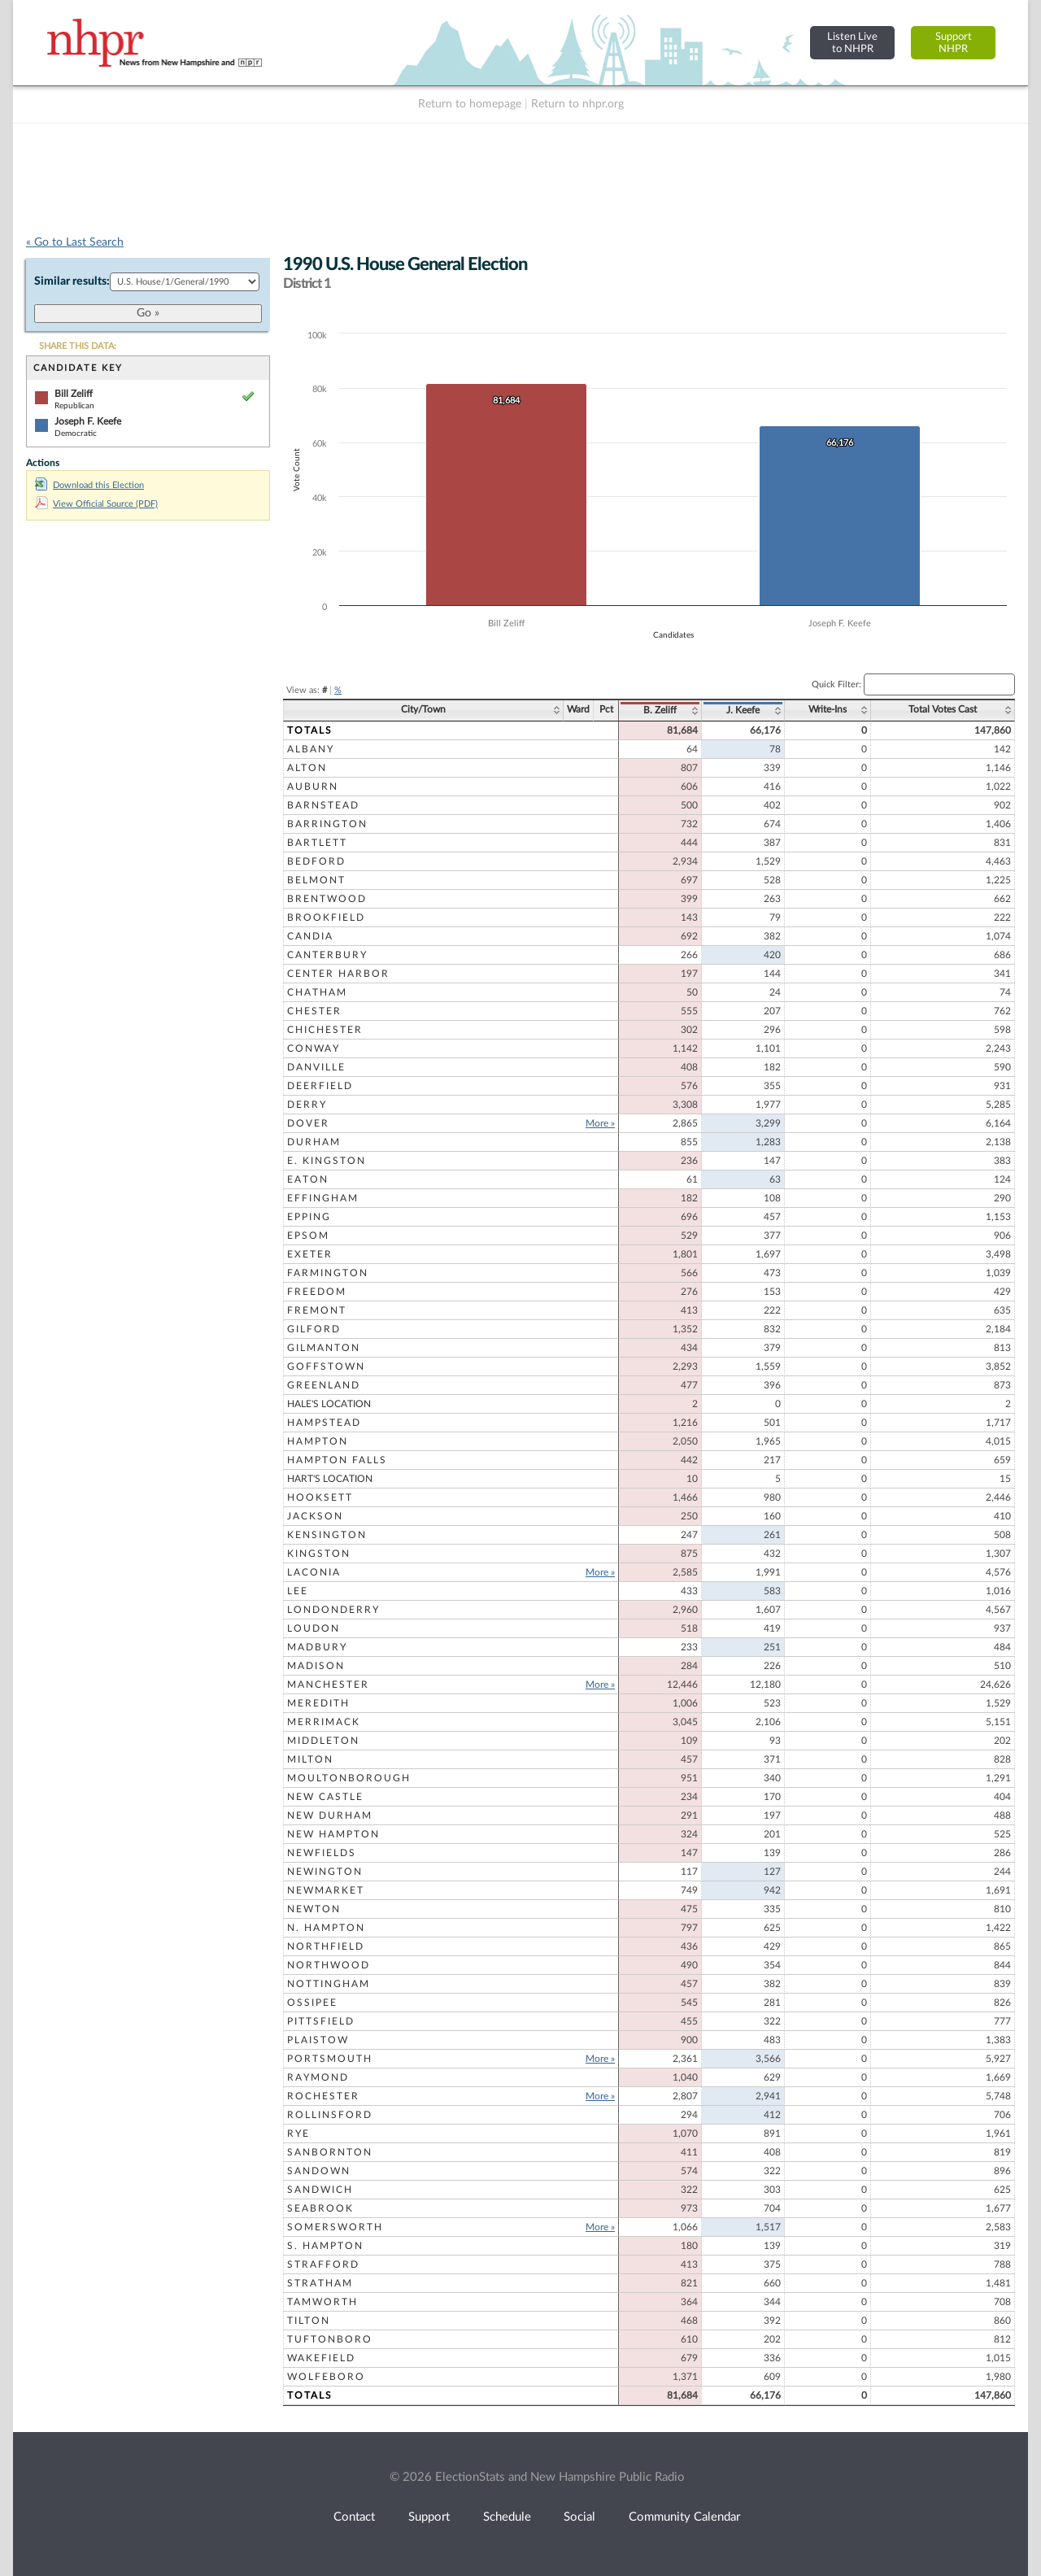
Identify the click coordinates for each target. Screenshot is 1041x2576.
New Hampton (333, 1834)
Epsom (308, 1235)
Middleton (323, 1741)
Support (429, 2517)
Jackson (315, 1516)
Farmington (327, 1273)
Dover (308, 1123)
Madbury (317, 1647)
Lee (297, 1591)
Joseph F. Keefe (87, 421)
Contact (354, 2517)
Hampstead (324, 1422)
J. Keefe (743, 710)
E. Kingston (326, 1161)
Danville (316, 1067)
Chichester (325, 1030)
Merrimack (323, 1722)
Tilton (308, 2320)
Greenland (323, 1385)
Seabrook (320, 2208)
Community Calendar (684, 2517)
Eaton (308, 1179)
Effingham (323, 1198)
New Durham (329, 1815)
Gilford (314, 1329)
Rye (298, 2133)
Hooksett (320, 1497)
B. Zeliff (660, 710)
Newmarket (325, 1890)
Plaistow (318, 2040)
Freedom (316, 1292)
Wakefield (321, 2358)
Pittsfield (321, 2021)
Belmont (316, 880)
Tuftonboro (329, 2339)
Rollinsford (329, 2115)
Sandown (319, 2171)
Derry (307, 1104)
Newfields (321, 1853)
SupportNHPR (953, 43)
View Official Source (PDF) (96, 503)
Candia (310, 936)
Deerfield (320, 1086)
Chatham (317, 992)
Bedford (316, 861)
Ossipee (312, 2002)
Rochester (323, 2096)
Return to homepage (469, 104)
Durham (314, 1142)
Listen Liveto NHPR (852, 43)
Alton (307, 768)
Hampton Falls (337, 1460)
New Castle (325, 1797)
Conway (313, 1048)
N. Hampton (326, 1928)
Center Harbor (338, 974)
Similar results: (72, 281)
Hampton (317, 1441)
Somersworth (335, 2227)
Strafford (323, 2264)
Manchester (328, 1684)
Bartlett (317, 843)
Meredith (318, 1703)
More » (600, 1123)
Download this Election (89, 485)
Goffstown (326, 1366)
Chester (314, 1011)
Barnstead (323, 805)
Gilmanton (323, 1348)
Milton (310, 1759)
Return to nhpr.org (577, 104)
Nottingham (328, 1984)
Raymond (318, 2077)
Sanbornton (329, 2152)
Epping (309, 1217)
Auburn (312, 786)
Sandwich (320, 2190)
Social (579, 2517)
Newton (314, 1909)
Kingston (319, 1553)
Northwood (328, 1965)
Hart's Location (329, 1479)
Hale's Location (329, 1404)
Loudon (313, 1628)
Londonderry (333, 1610)
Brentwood (327, 899)
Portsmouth (329, 2059)
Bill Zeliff (73, 394)
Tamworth (322, 2302)
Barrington (327, 824)
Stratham (320, 2283)
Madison (316, 1666)
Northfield (325, 1946)
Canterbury (327, 955)
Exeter (310, 1254)
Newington (325, 1871)
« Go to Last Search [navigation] (75, 242)
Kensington (327, 1535)
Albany (310, 749)
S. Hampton (325, 2246)
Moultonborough (349, 1778)
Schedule (507, 2517)
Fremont (316, 1310)
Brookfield (326, 917)
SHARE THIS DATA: (77, 346)
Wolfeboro (326, 2377)
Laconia (314, 1572)
